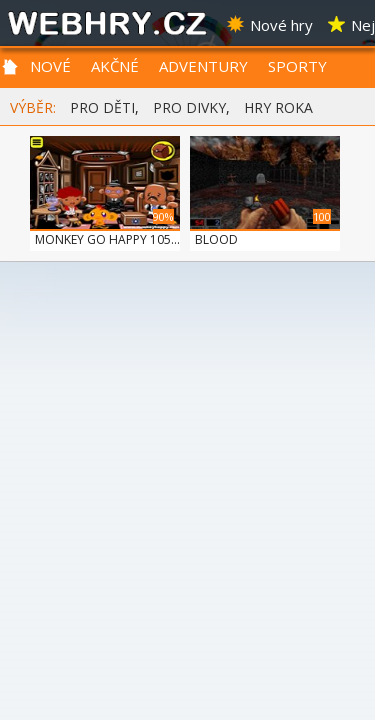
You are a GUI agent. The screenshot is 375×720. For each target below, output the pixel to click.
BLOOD (216, 239)
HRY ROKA (278, 107)
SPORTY (297, 66)
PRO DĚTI (102, 107)
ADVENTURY (203, 66)
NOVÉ (50, 66)
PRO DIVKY (189, 107)
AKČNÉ (115, 66)
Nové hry (269, 25)
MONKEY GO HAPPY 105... (107, 239)
